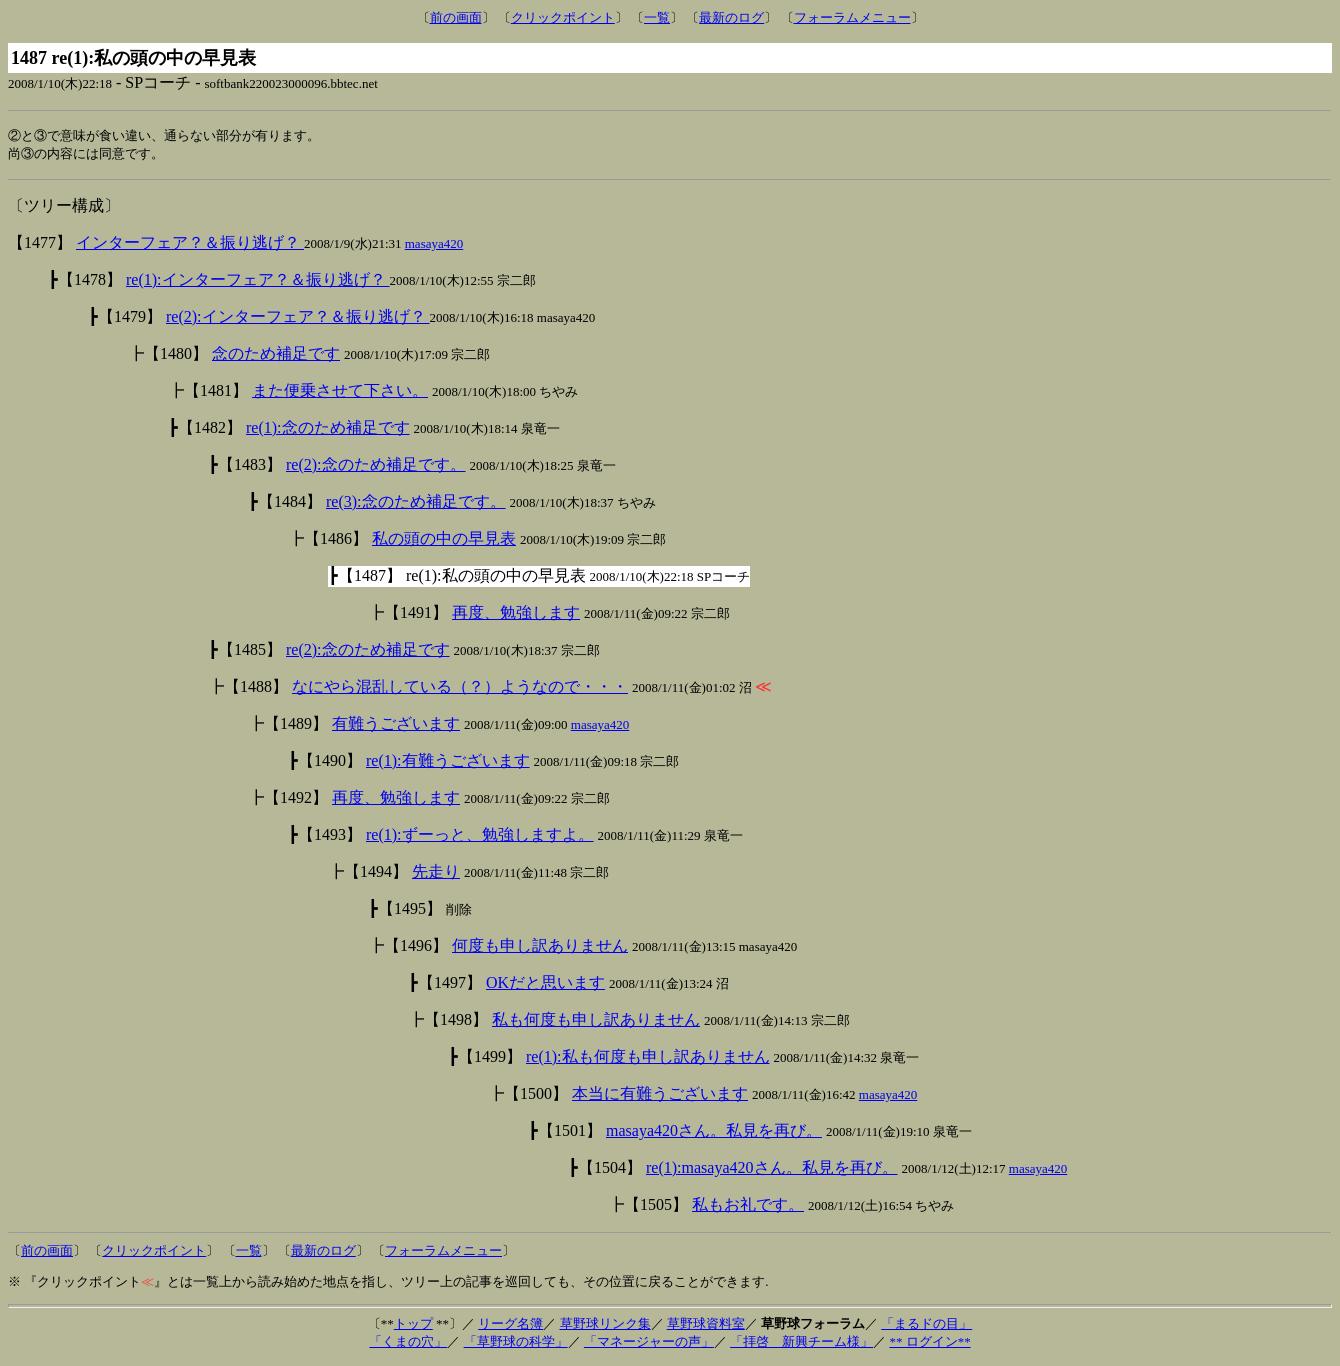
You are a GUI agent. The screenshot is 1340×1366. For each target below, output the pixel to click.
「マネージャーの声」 (649, 1343)
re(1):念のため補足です (328, 429)
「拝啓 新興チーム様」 (801, 1343)
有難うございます (396, 725)
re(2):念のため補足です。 (376, 466)
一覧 (657, 17)
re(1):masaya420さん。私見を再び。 (772, 1169)
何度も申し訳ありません (540, 947)
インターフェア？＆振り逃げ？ (190, 244)
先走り (436, 873)
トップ (413, 1325)
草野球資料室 (706, 1325)
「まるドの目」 (926, 1325)
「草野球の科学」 (516, 1343)
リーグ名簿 (510, 1325)
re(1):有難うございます (448, 762)
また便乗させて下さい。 (340, 392)
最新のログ (731, 17)
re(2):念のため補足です (368, 651)
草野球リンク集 (605, 1325)
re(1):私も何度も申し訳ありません (648, 1058)
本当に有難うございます (660, 1095)
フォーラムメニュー (852, 17)
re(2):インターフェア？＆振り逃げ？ (298, 318)
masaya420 (434, 245)
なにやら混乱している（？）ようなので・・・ (460, 688)
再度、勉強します (516, 614)
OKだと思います (545, 984)
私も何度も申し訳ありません (596, 1021)
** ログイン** (929, 1343)
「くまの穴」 (408, 1343)
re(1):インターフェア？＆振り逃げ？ (258, 281)
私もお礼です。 (748, 1206)
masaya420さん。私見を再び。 (714, 1132)
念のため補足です (276, 355)
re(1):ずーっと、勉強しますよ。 (480, 836)
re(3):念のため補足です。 (416, 503)
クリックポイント (563, 17)
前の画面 (456, 17)
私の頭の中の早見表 (444, 540)
